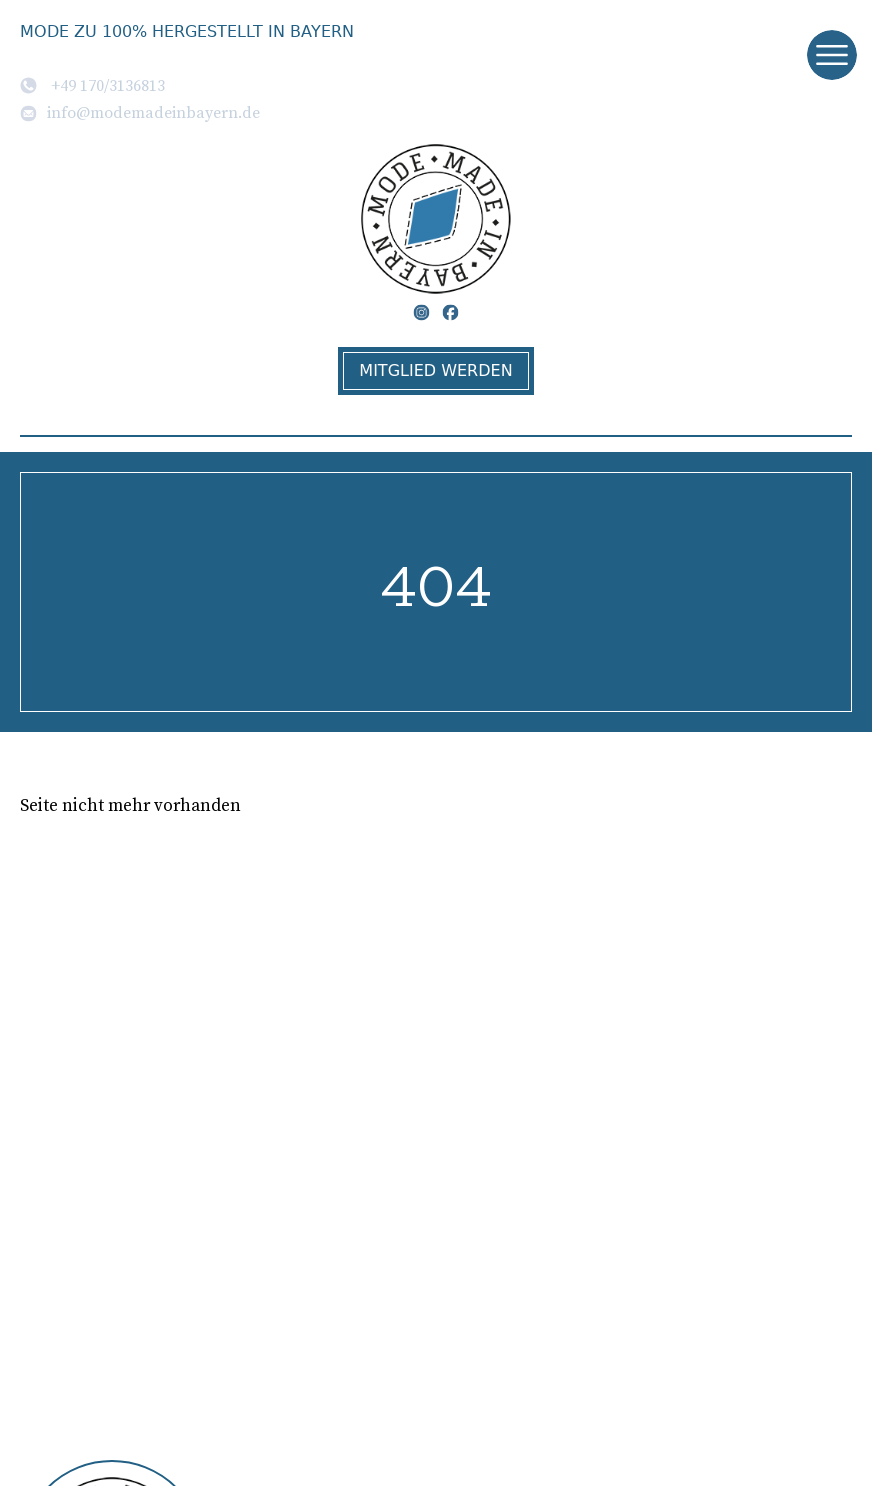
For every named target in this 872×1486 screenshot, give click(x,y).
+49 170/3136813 (92, 85)
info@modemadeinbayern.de (140, 112)
